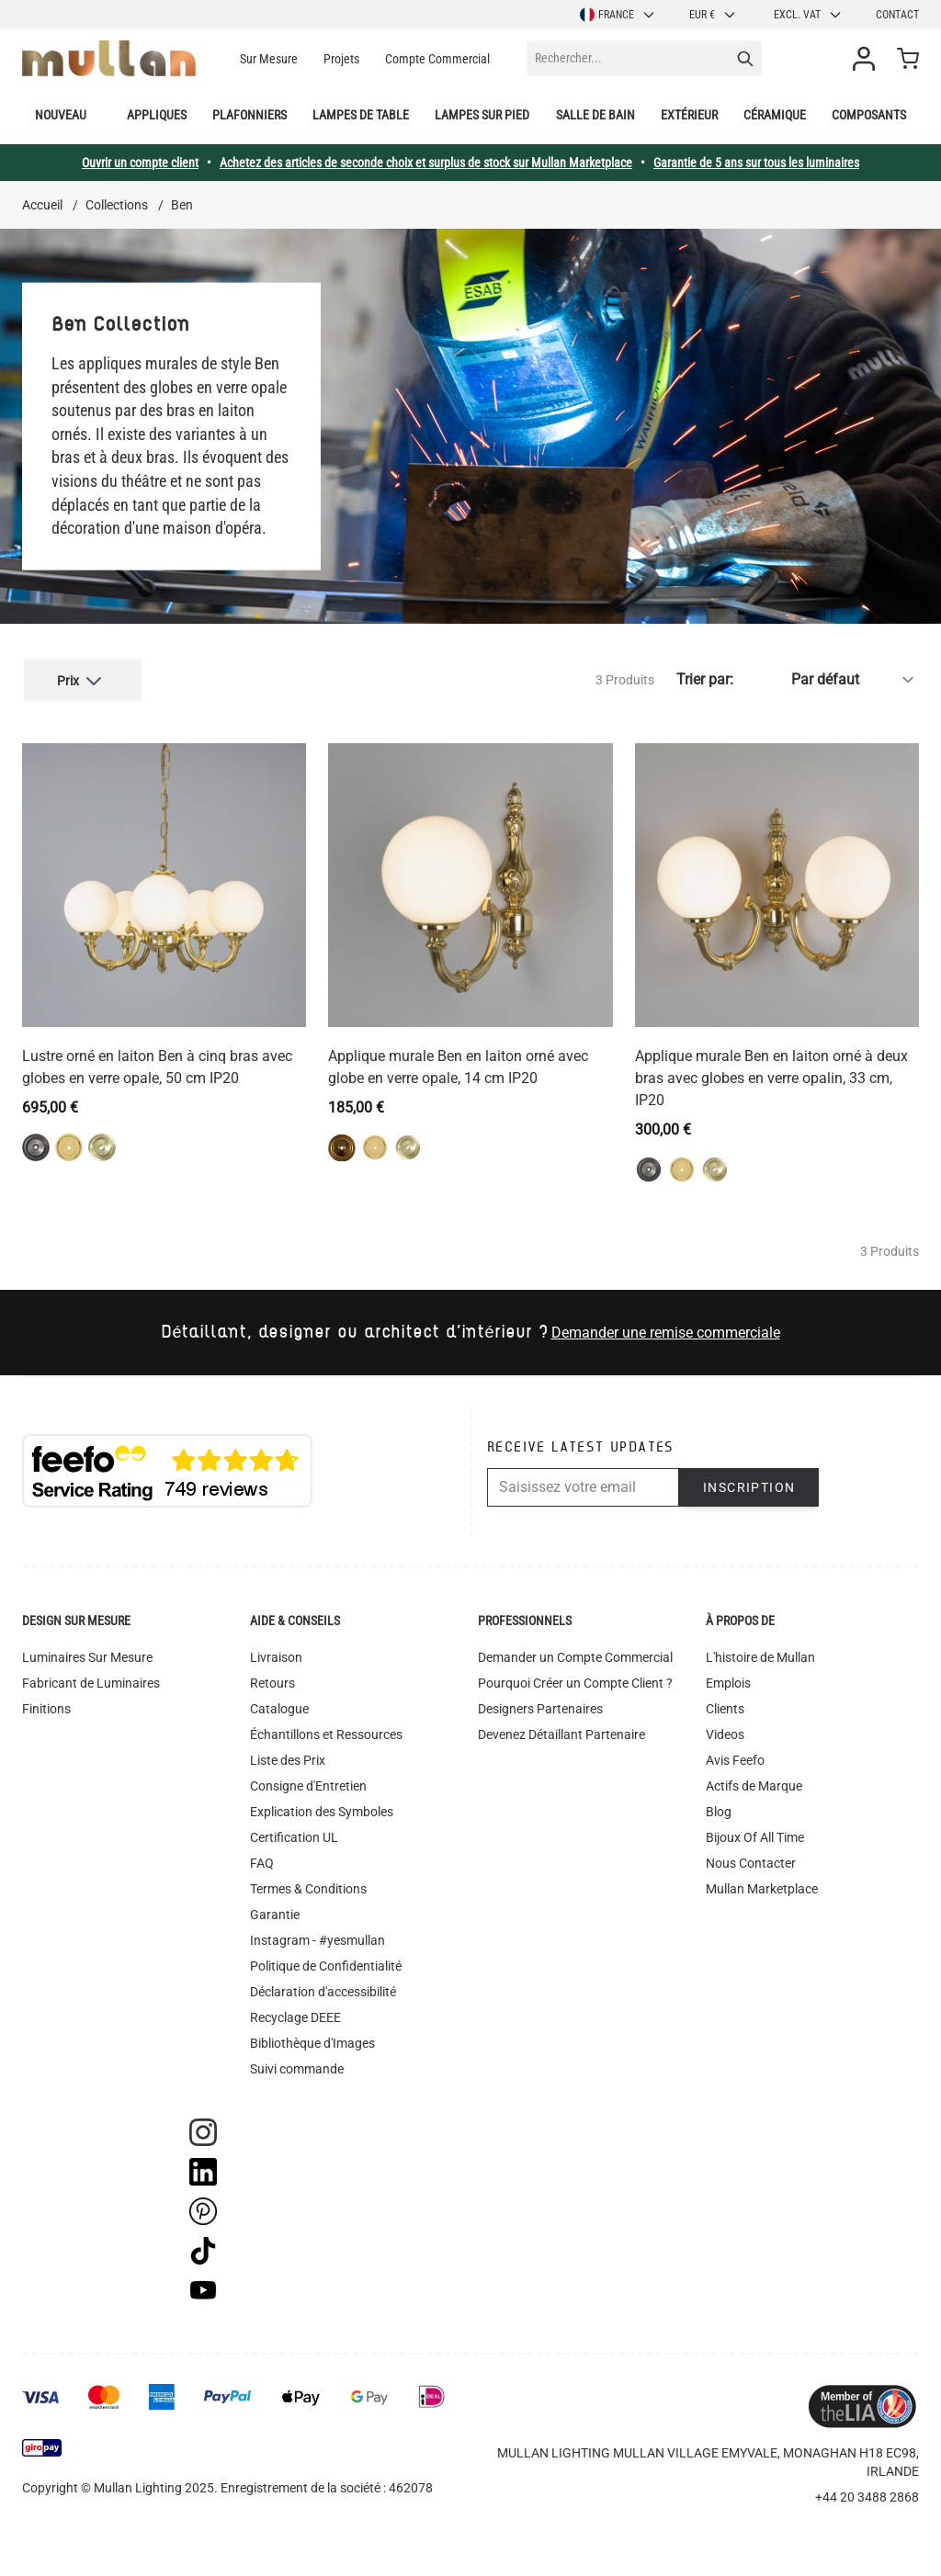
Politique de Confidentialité (326, 1962)
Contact (897, 14)
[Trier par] (830, 678)
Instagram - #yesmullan (317, 1936)
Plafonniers (249, 114)
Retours (272, 1679)
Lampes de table (360, 114)
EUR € (713, 14)
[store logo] (109, 58)
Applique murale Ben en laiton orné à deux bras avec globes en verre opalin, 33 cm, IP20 (771, 1074)
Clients (725, 1705)
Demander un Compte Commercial (575, 1653)
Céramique (774, 114)
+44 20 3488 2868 (867, 2493)
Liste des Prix (287, 1756)
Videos (725, 1730)
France (618, 14)
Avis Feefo (735, 1756)
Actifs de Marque (754, 1782)
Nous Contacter (751, 1859)
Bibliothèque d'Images (312, 2039)
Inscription (749, 1483)
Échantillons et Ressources (326, 1730)
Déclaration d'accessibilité (323, 1988)
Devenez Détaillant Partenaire (561, 1730)
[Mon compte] (867, 58)
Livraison (276, 1653)
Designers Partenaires (540, 1705)
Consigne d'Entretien (308, 1782)
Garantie (275, 1911)
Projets (341, 58)
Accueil (42, 205)
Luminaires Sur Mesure (87, 1653)
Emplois (728, 1679)
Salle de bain (595, 114)
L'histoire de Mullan (760, 1653)
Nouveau (60, 114)
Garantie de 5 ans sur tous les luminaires (756, 162)
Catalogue (279, 1705)
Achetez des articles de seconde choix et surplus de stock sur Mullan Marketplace (426, 162)
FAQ (262, 1859)
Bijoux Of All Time (755, 1833)
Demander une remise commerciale (665, 1329)
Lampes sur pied (482, 114)
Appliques (157, 114)
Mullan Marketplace (762, 1885)
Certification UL (294, 1833)
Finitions (46, 1705)
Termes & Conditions (308, 1885)
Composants (869, 114)
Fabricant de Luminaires (91, 1679)
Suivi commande (297, 2065)
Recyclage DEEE (295, 2013)
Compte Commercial (437, 58)
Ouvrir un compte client (140, 162)
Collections (116, 205)
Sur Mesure (269, 58)
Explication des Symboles (321, 1808)
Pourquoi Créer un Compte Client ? (575, 1679)
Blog (718, 1808)
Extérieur (689, 114)
